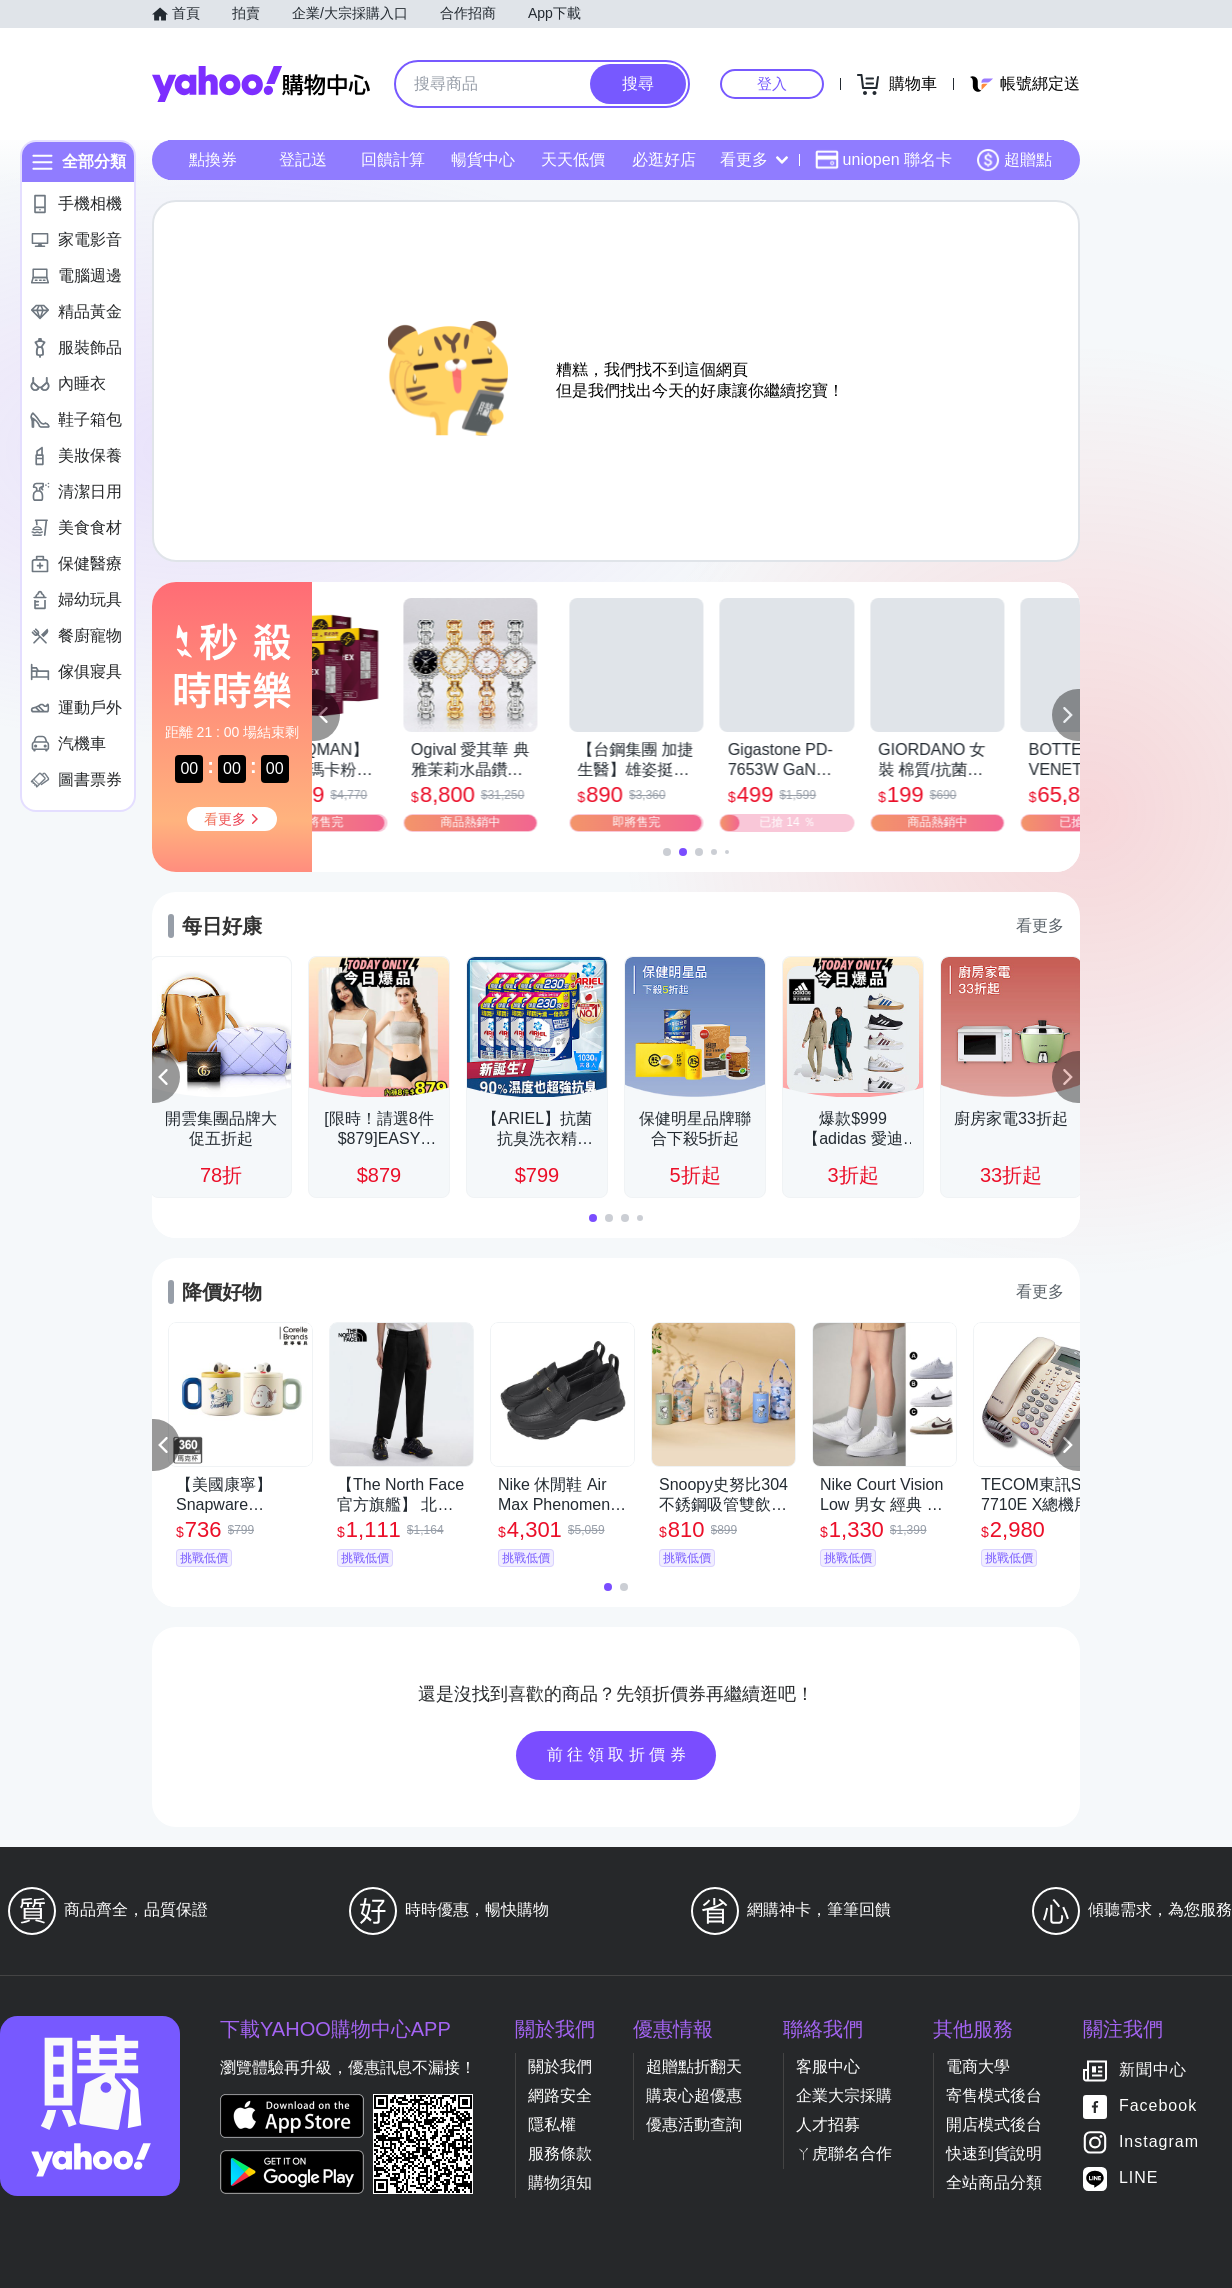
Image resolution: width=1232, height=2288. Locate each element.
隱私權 (552, 2124)
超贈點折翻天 (694, 2066)
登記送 (303, 159)
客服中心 (828, 2066)
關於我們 (560, 2066)
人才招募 (828, 2124)
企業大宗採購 (844, 2095)
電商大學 (978, 2066)
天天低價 (573, 159)
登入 (772, 83)
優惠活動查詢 (694, 2124)
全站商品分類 (994, 2182)
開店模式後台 (994, 2124)
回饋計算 (393, 159)
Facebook (1158, 2106)
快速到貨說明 (994, 2153)
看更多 (754, 159)
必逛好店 (664, 159)
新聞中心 (1153, 2070)
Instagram (1159, 2142)
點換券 (213, 159)
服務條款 (560, 2153)
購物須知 (560, 2182)
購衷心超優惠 (694, 2095)
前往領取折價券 (619, 1754)
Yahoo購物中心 (261, 84)
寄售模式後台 (994, 2095)
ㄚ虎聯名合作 (844, 2153)
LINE (1139, 2178)
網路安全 (560, 2095)
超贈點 (1014, 160)
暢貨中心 (483, 159)
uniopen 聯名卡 (883, 160)
